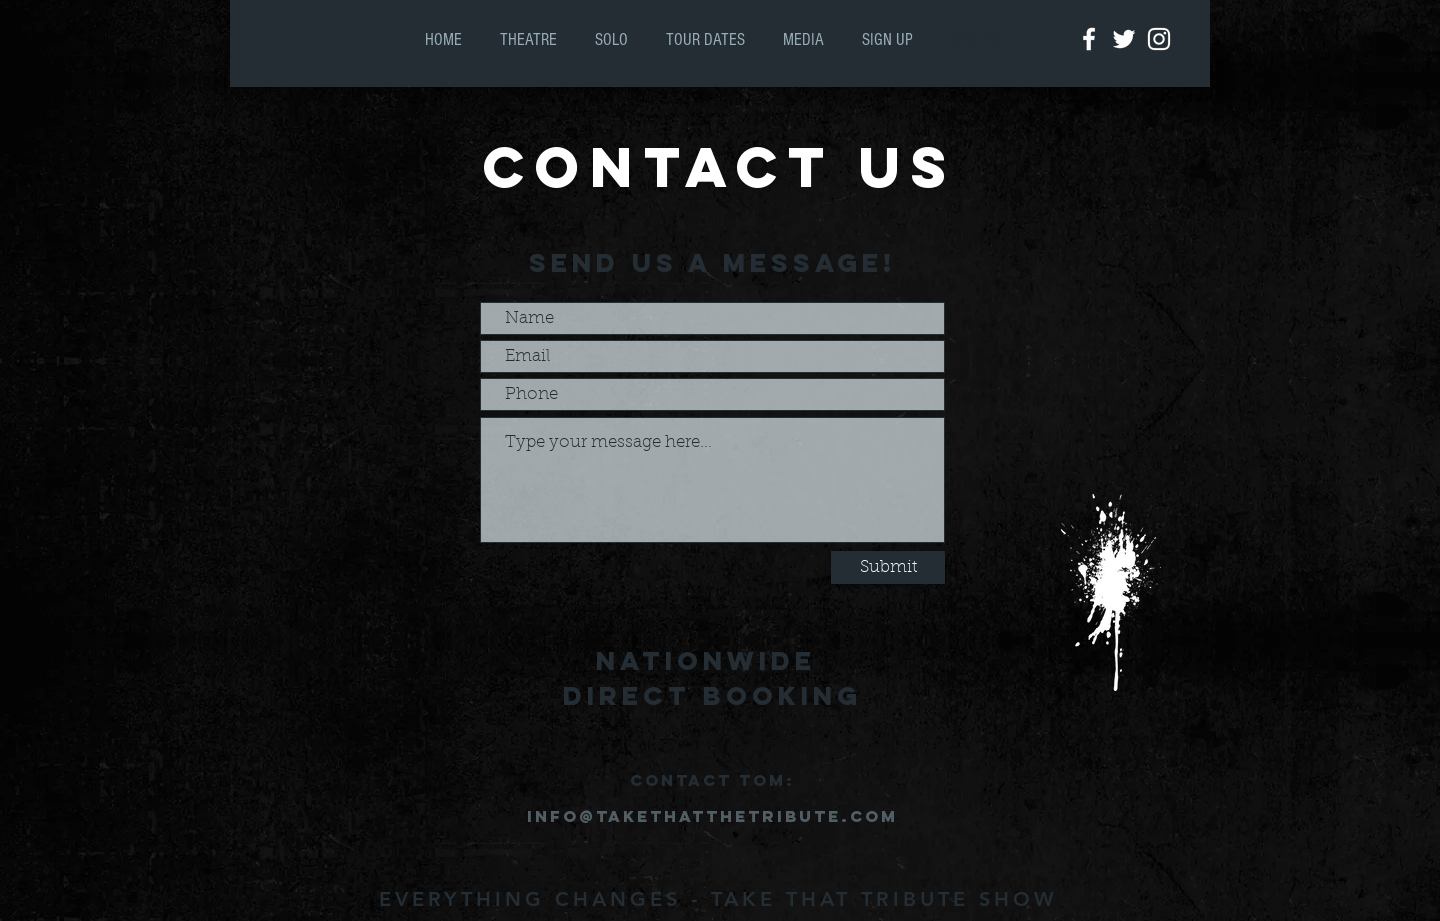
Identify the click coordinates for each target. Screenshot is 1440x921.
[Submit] (888, 567)
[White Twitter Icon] (1124, 39)
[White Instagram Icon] (1159, 39)
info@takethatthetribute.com (712, 816)
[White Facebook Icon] (1089, 39)
